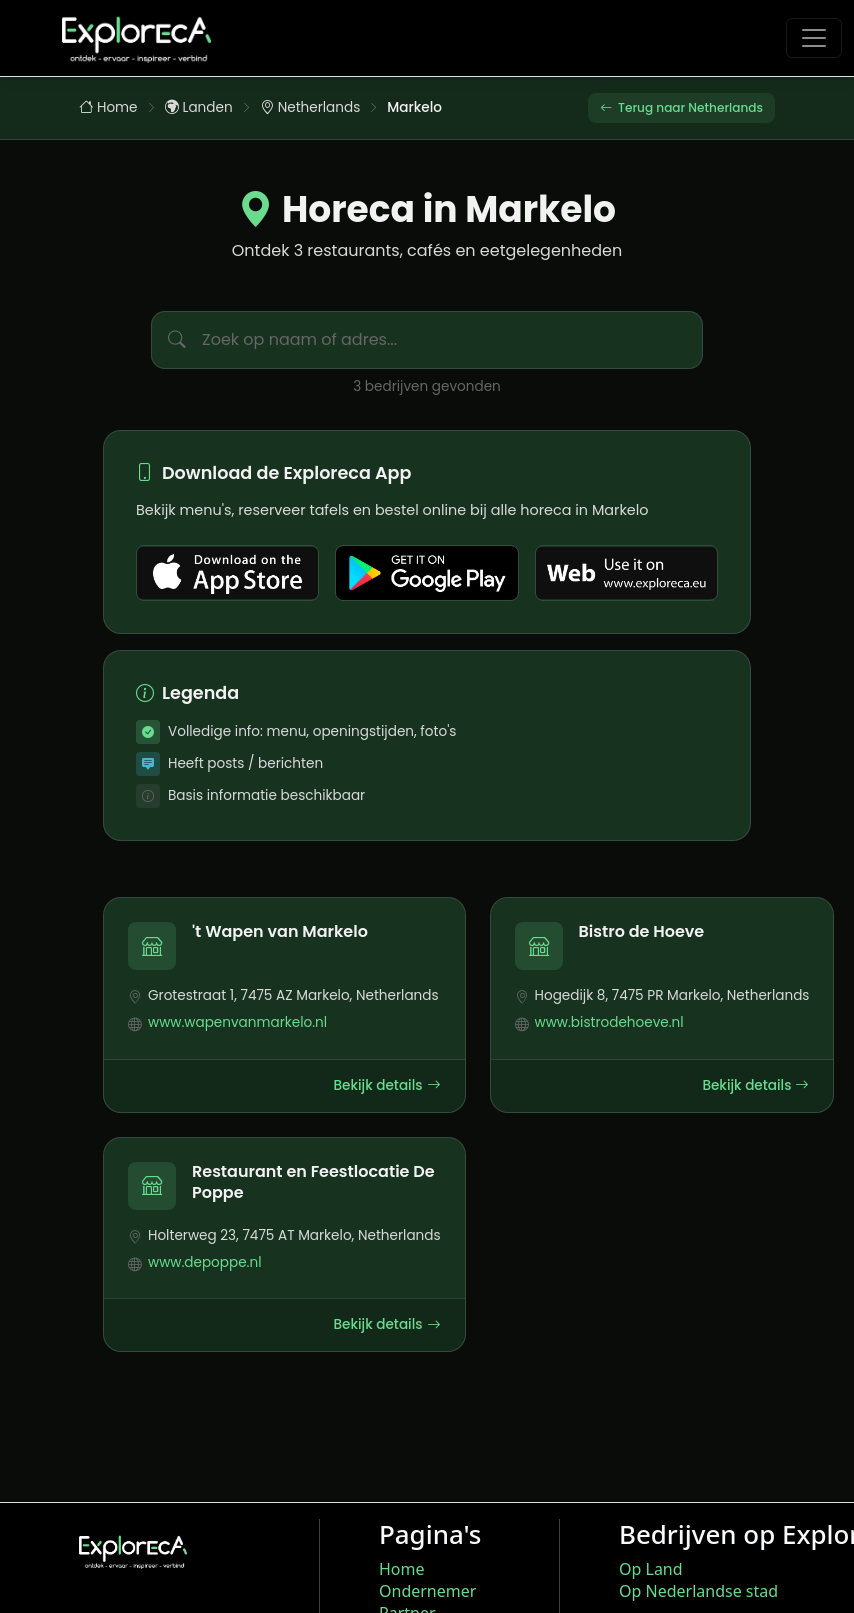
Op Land (651, 1569)
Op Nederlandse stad (698, 1591)
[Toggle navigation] (814, 38)
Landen (199, 109)
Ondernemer (427, 1591)
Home (108, 109)
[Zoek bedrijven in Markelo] (452, 343)
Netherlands (310, 109)
